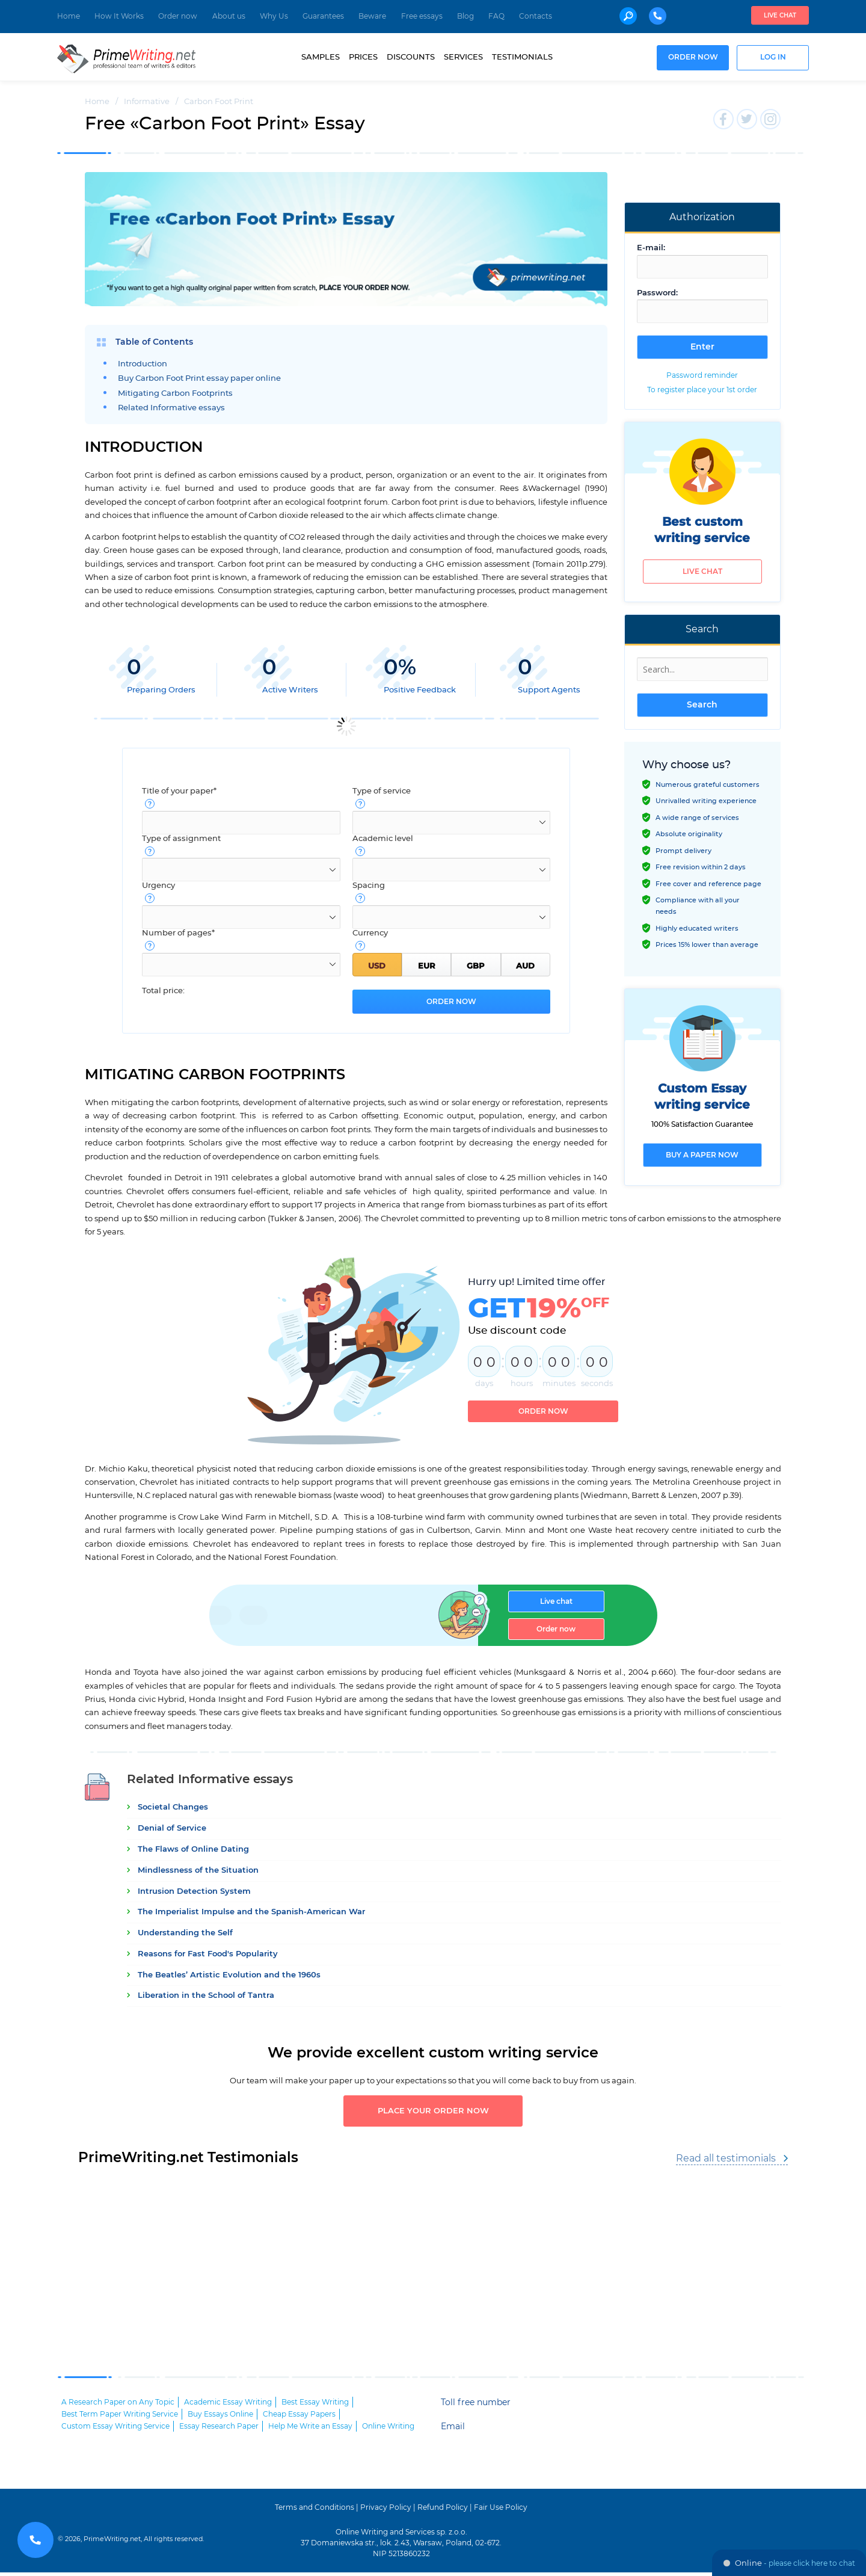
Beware (372, 16)
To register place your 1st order (702, 389)
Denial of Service (172, 1828)
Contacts (535, 16)
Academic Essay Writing (228, 2405)
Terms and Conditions (314, 2511)
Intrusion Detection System (194, 1892)
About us (228, 16)
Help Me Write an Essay (310, 2429)
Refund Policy (442, 2511)
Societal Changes (173, 1808)
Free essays (422, 16)
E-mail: (651, 248)
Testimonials (522, 56)
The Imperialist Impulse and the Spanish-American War (251, 1912)
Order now (177, 16)
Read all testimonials (726, 2162)
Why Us (274, 16)
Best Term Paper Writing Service (119, 2417)
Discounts (411, 56)
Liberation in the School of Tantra (206, 1996)
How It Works (119, 16)
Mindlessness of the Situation (198, 1871)
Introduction (142, 364)
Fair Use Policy (500, 2511)
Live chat (780, 16)
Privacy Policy (385, 2511)
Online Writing (388, 2429)
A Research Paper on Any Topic (117, 2405)
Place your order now (433, 2113)
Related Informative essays (171, 408)
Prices (363, 56)
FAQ (496, 16)
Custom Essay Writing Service (115, 2429)
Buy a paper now (702, 1155)
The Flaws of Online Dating (193, 1849)
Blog (465, 16)
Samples (320, 56)
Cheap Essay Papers (299, 2417)
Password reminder (702, 375)
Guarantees (323, 16)
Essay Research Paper (219, 2429)
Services (463, 56)
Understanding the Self (185, 1933)
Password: (657, 293)
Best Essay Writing (315, 2405)
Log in (773, 57)
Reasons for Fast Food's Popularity (208, 1954)
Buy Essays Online (220, 2417)
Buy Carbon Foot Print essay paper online (199, 379)
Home (68, 16)
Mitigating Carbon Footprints (175, 394)
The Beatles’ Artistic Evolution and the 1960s (229, 1975)
